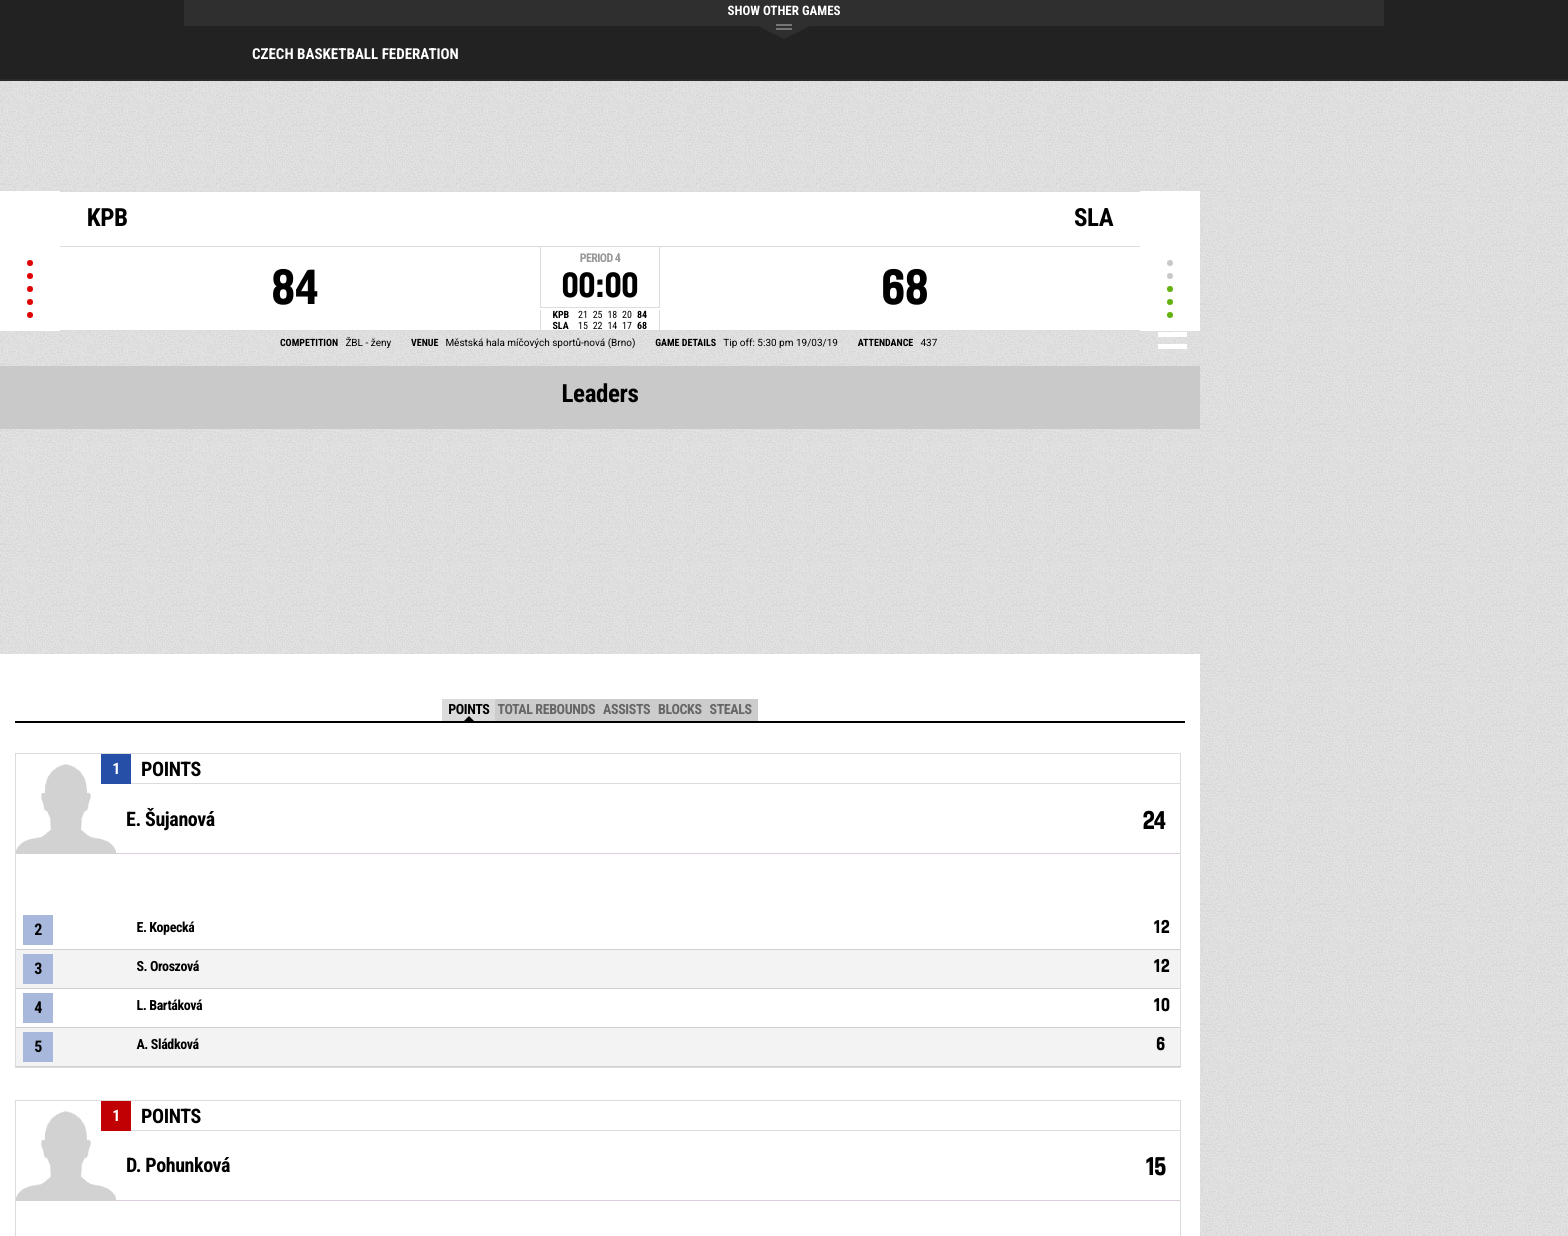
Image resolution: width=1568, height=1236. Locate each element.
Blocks (679, 710)
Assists (626, 710)
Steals (731, 710)
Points (468, 710)
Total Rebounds (546, 710)
